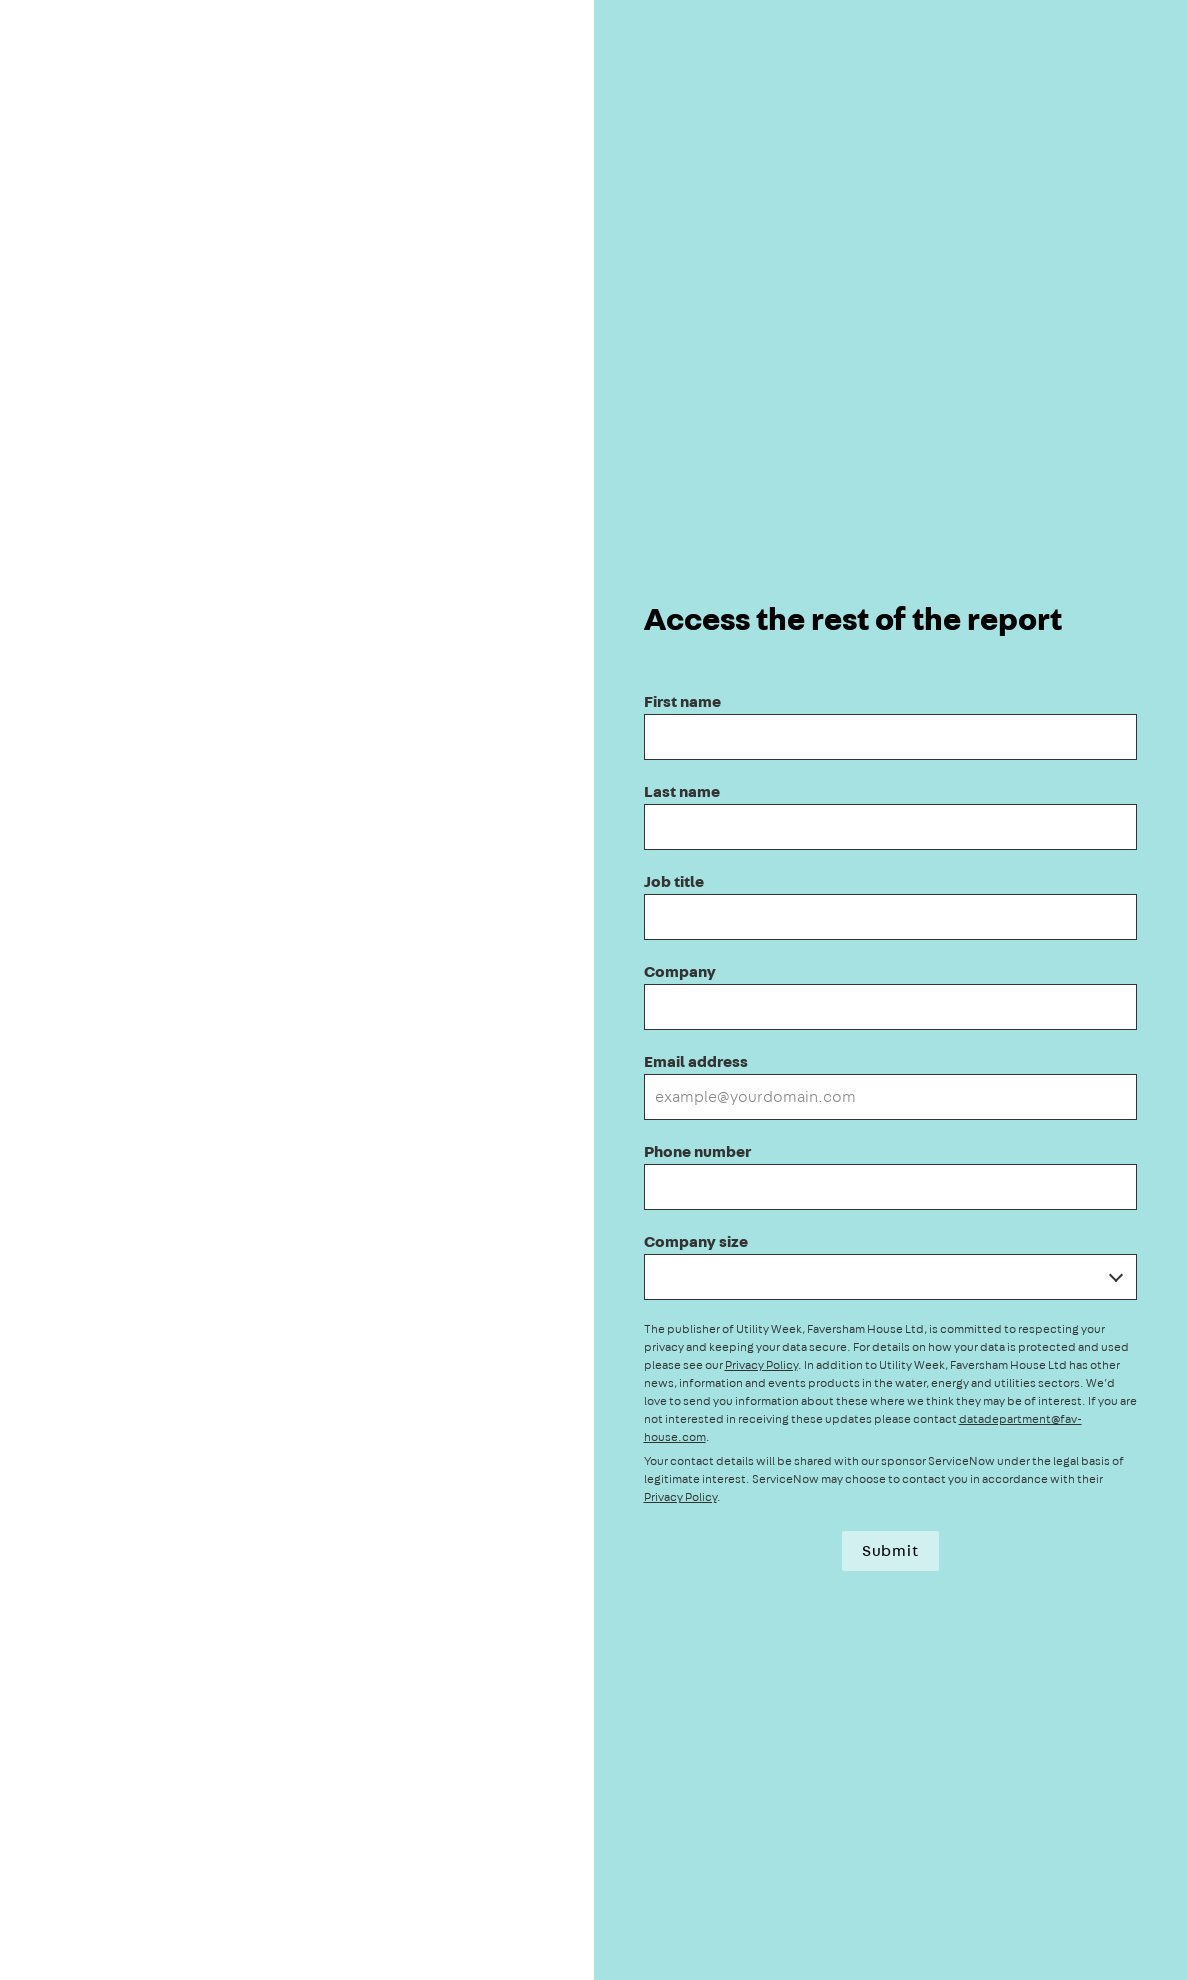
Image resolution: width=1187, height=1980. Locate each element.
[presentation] (593, 990)
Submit (890, 1550)
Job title (674, 881)
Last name (682, 791)
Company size (696, 1241)
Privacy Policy (761, 1365)
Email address (696, 1061)
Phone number (697, 1151)
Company (680, 971)
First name (682, 701)
